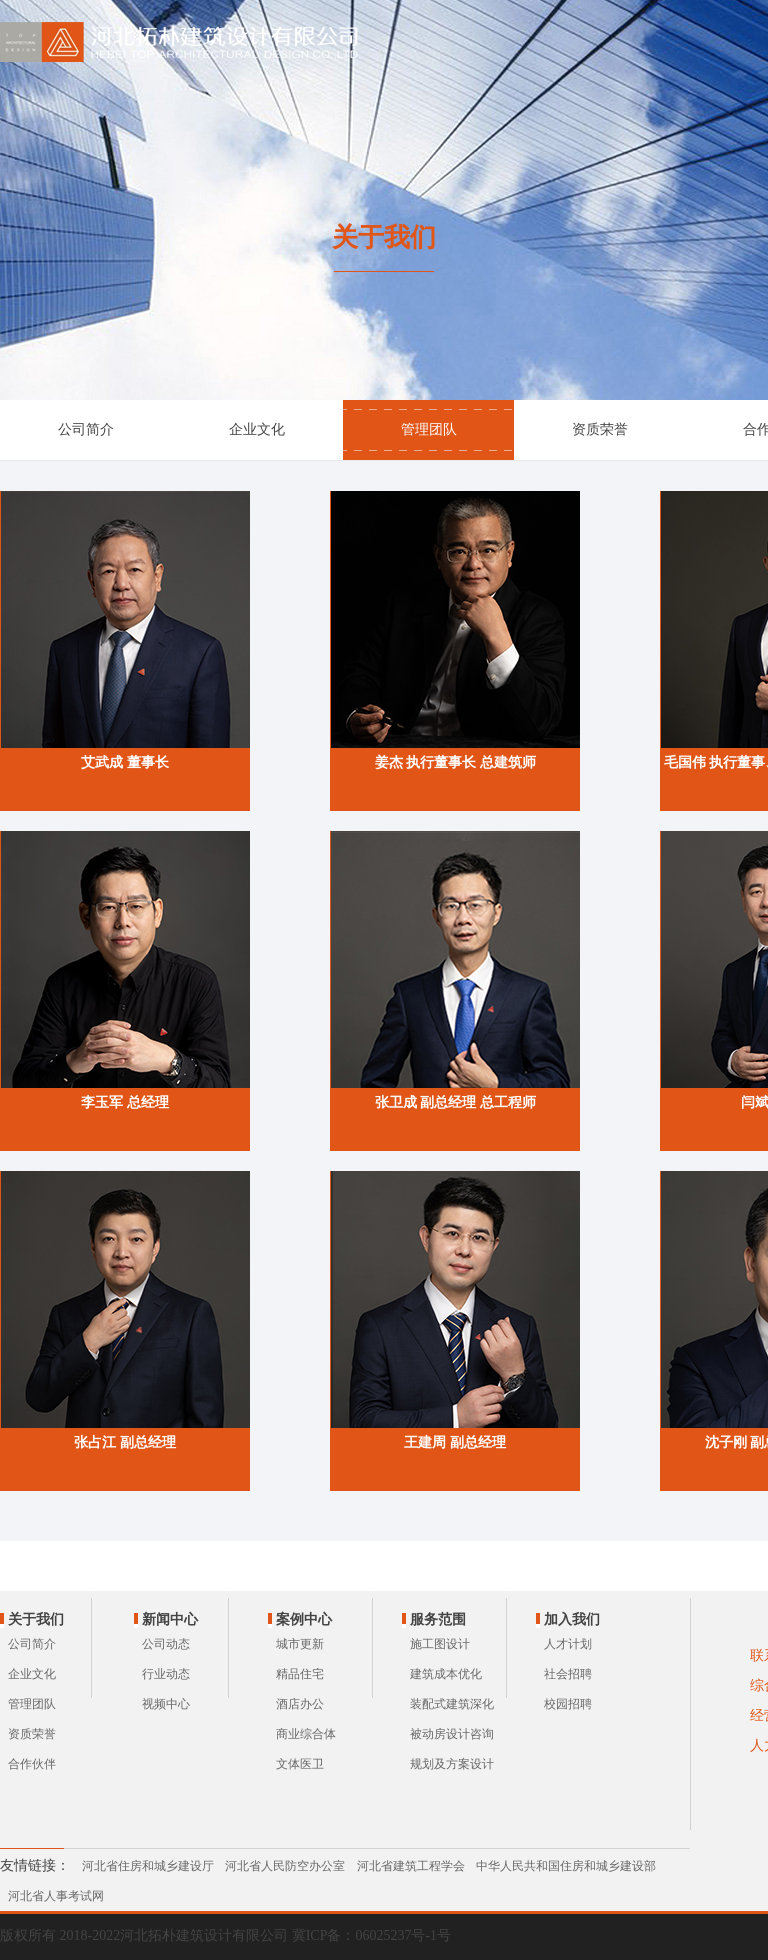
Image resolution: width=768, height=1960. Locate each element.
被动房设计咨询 (452, 1734)
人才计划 (568, 1644)
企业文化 (257, 429)
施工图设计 (440, 1644)
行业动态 (166, 1674)
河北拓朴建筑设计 (183, 42)
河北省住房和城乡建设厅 (148, 1866)
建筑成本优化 (446, 1674)
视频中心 (166, 1704)
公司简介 (86, 429)
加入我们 (572, 1619)
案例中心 (304, 1619)
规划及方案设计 (452, 1764)
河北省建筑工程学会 (411, 1866)
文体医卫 (300, 1764)
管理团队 (429, 429)
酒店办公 (300, 1704)
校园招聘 (568, 1704)
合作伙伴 (32, 1764)
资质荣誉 (600, 429)
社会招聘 (568, 1674)
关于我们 (36, 1619)
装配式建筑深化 (452, 1704)
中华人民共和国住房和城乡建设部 (566, 1866)
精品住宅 (300, 1674)
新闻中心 (170, 1619)
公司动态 (166, 1644)
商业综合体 (306, 1734)
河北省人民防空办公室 (285, 1866)
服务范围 (438, 1619)
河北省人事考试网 (56, 1896)
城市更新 (300, 1644)
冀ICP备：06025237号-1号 (371, 1935)
